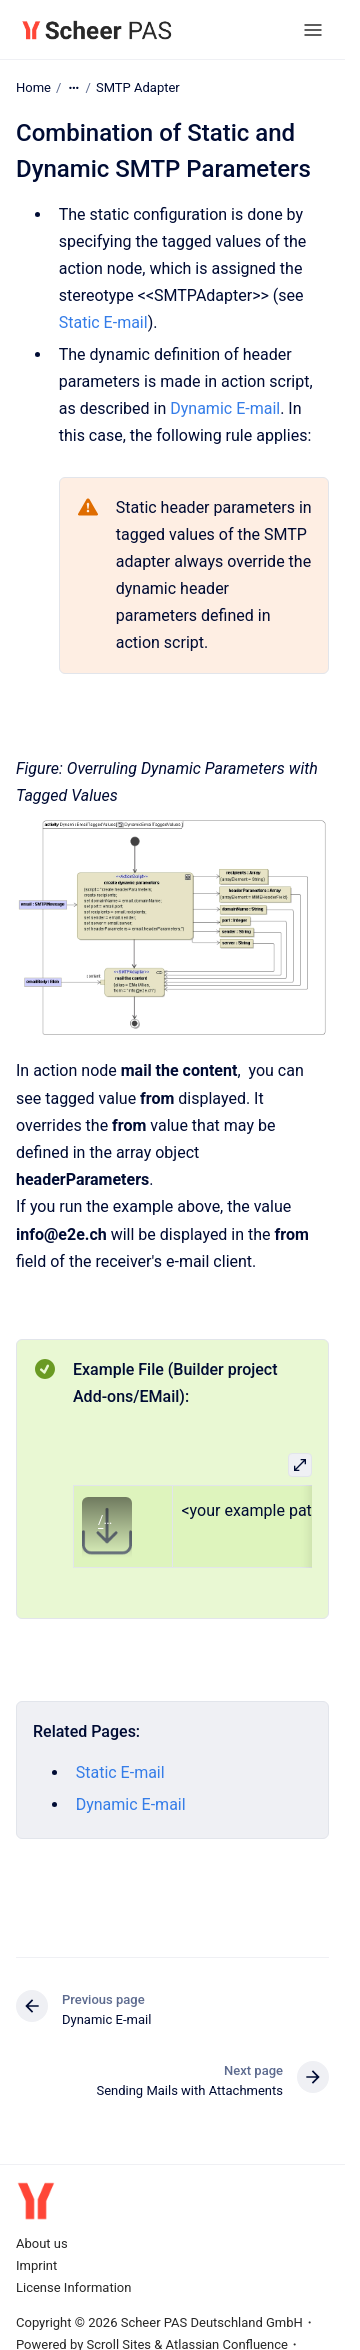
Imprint (36, 2265)
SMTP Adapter (138, 87)
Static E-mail (103, 322)
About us (42, 2243)
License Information (73, 2287)
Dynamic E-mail (225, 408)
